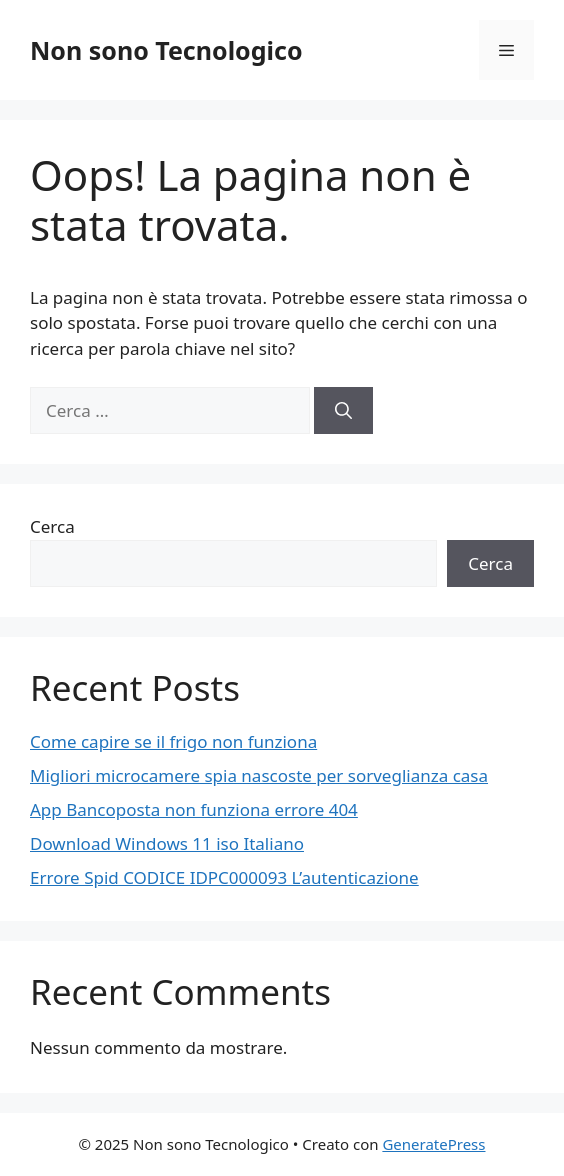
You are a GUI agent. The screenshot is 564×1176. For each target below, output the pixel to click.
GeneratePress (433, 1144)
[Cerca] (343, 411)
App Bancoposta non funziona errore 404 (194, 809)
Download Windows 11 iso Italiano (167, 843)
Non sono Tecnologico (166, 50)
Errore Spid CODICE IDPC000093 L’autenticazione (224, 877)
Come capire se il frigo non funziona (173, 741)
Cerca (52, 526)
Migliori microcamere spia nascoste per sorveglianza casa (259, 775)
